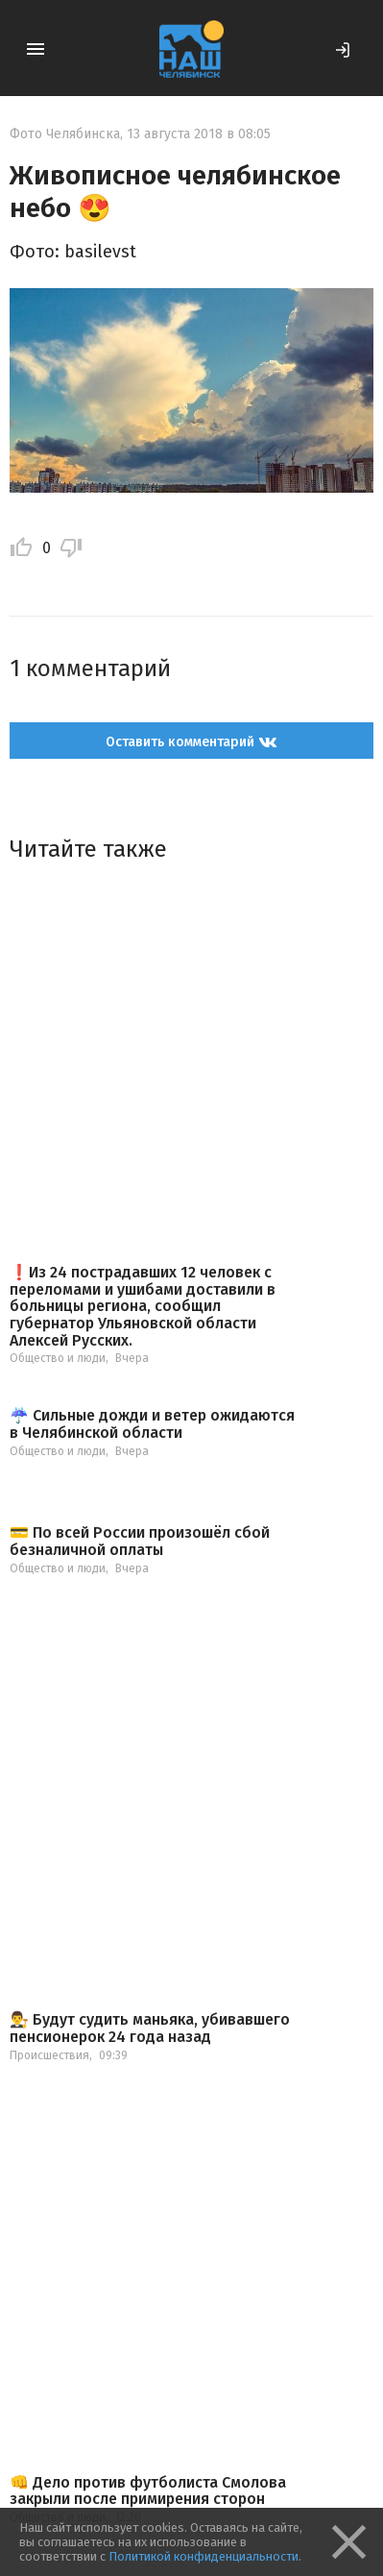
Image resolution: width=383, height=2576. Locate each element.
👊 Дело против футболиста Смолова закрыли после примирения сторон (148, 2491)
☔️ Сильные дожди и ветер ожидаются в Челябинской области (152, 1424)
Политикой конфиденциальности (203, 2556)
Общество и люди (58, 1358)
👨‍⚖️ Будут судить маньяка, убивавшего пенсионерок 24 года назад (150, 2028)
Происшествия (49, 2055)
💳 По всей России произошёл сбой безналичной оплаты (140, 1541)
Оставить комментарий (191, 742)
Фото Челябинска (65, 134)
